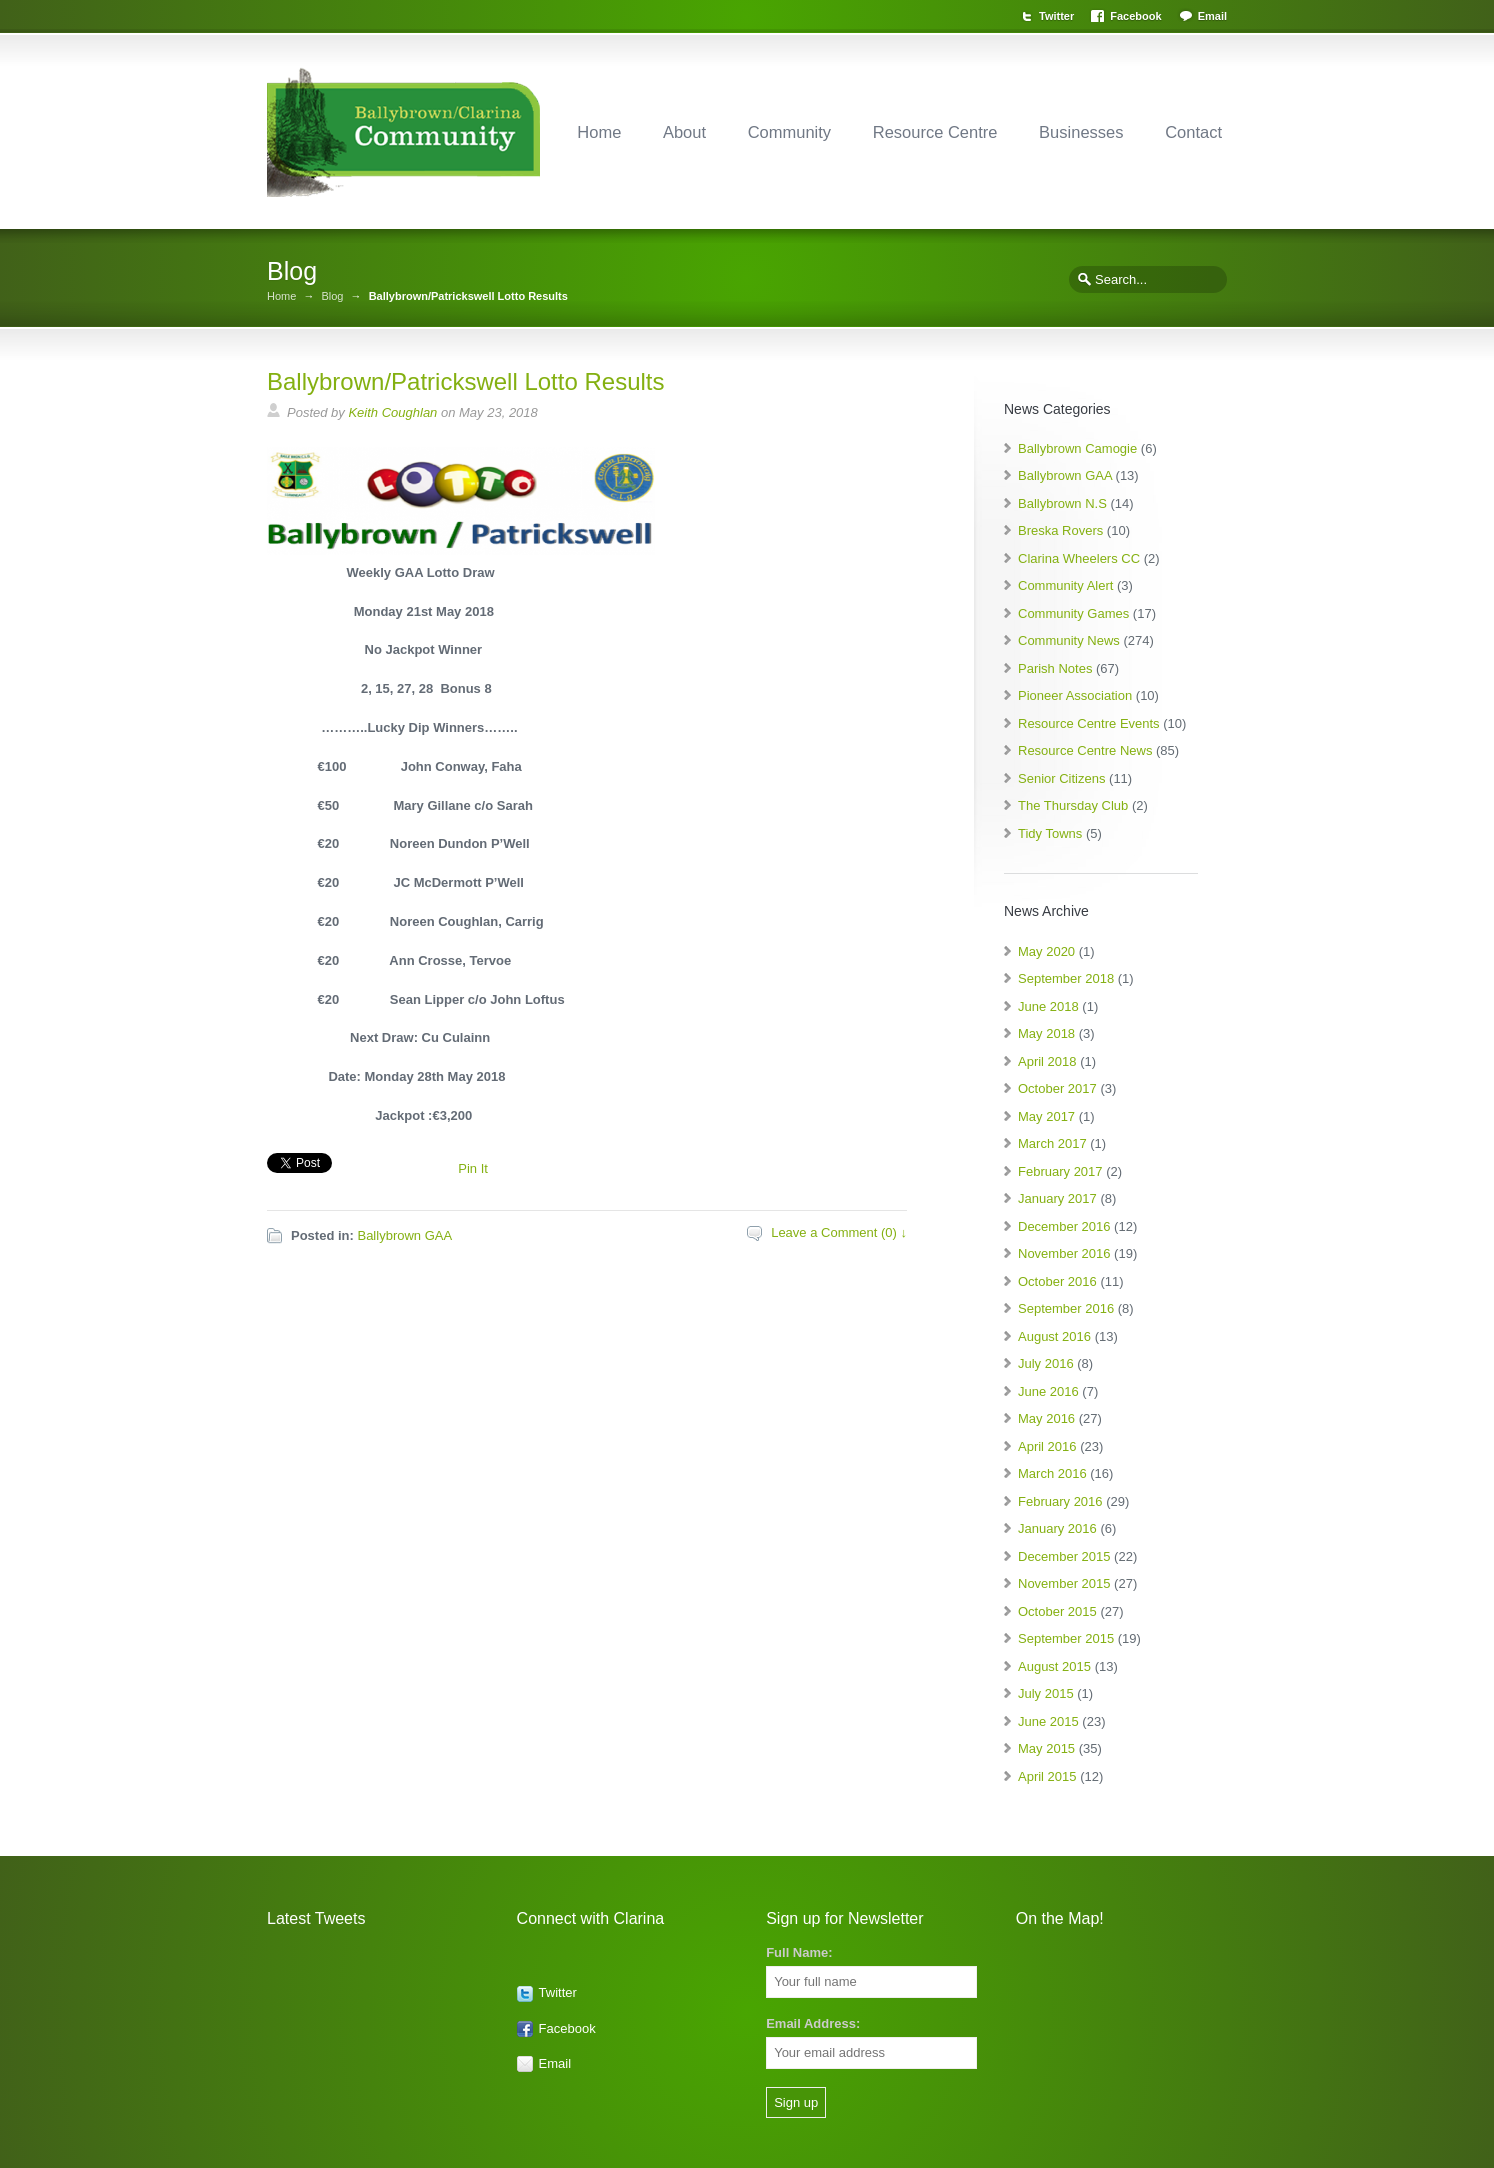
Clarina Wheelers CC (1079, 558)
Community (789, 132)
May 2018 (1046, 1033)
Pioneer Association (1075, 695)
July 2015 (1046, 1693)
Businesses (1081, 132)
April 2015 (1047, 1776)
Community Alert (1065, 585)
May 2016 (1046, 1418)
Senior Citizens (1061, 778)
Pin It (473, 1168)
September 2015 (1066, 1638)
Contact (1193, 132)
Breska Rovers (1060, 530)
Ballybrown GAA (404, 1235)
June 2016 (1048, 1391)
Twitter (1056, 16)
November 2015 (1064, 1583)
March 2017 (1052, 1143)
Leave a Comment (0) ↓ (839, 1232)
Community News (1069, 640)
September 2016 (1066, 1308)
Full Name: (799, 1952)
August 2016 (1054, 1336)
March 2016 (1052, 1473)
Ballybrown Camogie (1077, 448)
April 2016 (1047, 1446)
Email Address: (813, 2023)
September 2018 (1066, 978)
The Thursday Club (1073, 805)
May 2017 (1046, 1116)
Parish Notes (1055, 668)
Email (1212, 16)
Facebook (1135, 16)
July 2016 (1046, 1363)
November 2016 (1064, 1253)
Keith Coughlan (392, 412)
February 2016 (1060, 1501)
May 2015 (1046, 1748)
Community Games (1073, 613)
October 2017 (1057, 1088)
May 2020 (1046, 951)
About (684, 132)
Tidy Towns (1050, 833)
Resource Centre (935, 132)
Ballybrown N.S (1062, 503)
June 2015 (1048, 1721)
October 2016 (1057, 1281)
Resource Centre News (1085, 750)
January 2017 (1057, 1198)
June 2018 (1048, 1006)
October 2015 (1057, 1611)
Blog (332, 296)
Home (599, 132)
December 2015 (1064, 1556)
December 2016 (1064, 1226)
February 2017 (1060, 1171)
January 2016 (1057, 1528)
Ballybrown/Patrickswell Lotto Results (466, 381)
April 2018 (1047, 1061)
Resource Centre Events (1089, 723)
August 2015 (1054, 1666)
